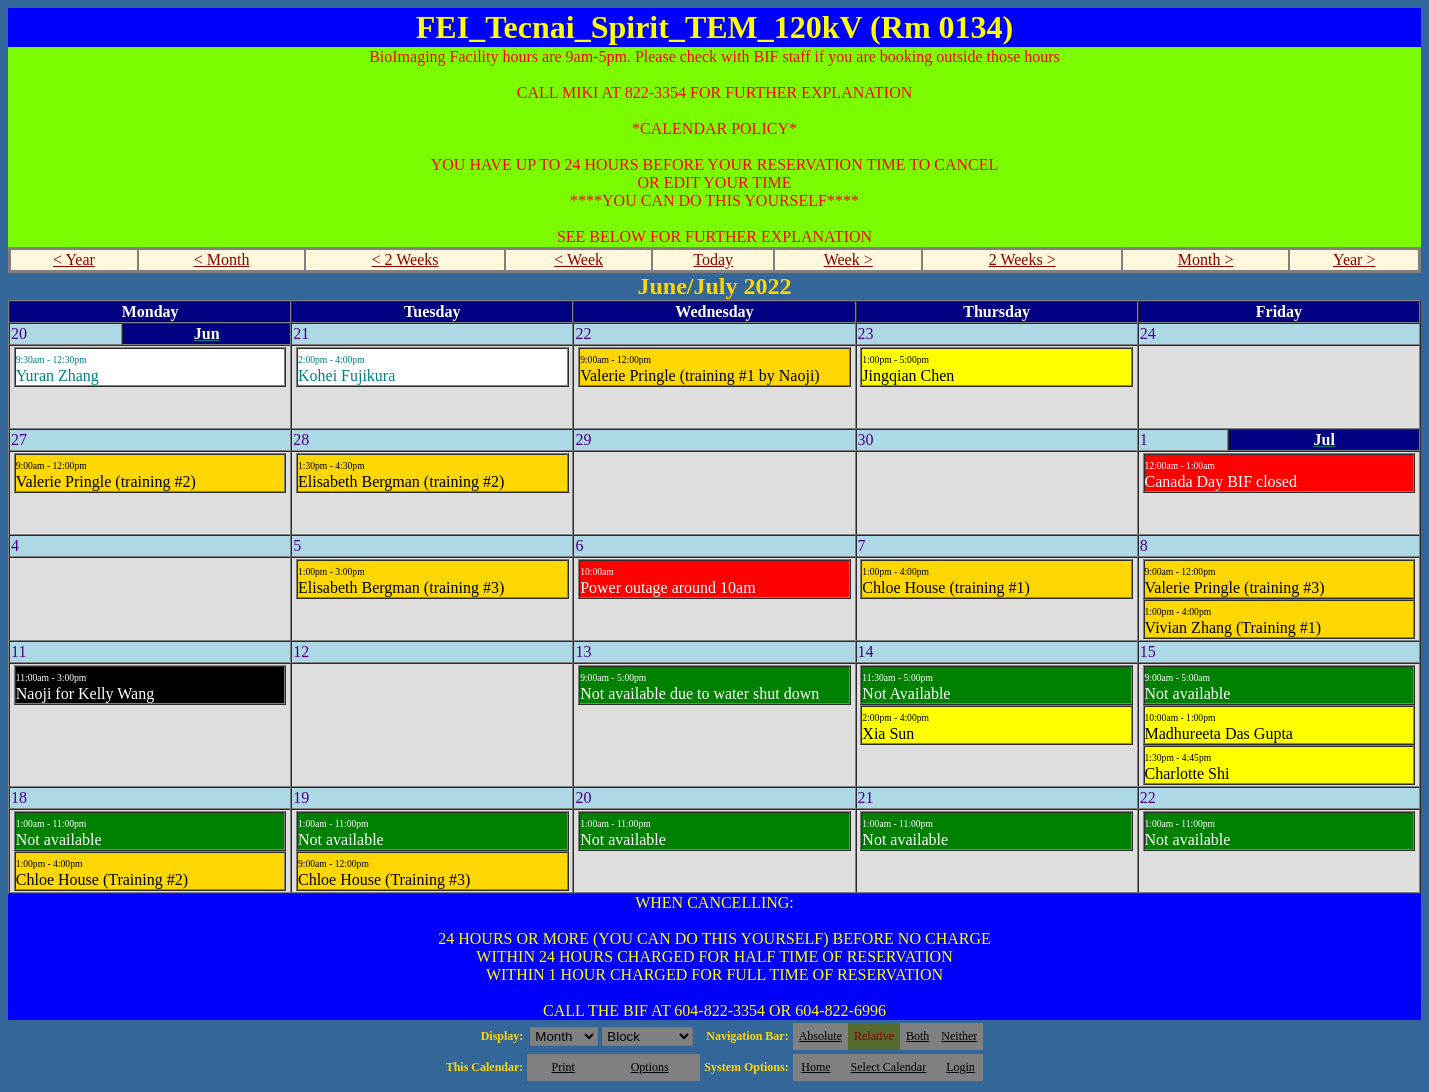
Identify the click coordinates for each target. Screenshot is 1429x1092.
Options (650, 1067)
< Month (222, 259)
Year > (1354, 259)
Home (815, 1067)
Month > (1206, 259)
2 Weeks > (1022, 259)
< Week (578, 259)
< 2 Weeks (405, 259)
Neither (959, 1036)
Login (960, 1067)
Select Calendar (889, 1067)
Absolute (820, 1036)
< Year (74, 259)
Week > (848, 259)
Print (562, 1067)
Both (917, 1036)
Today (713, 259)
